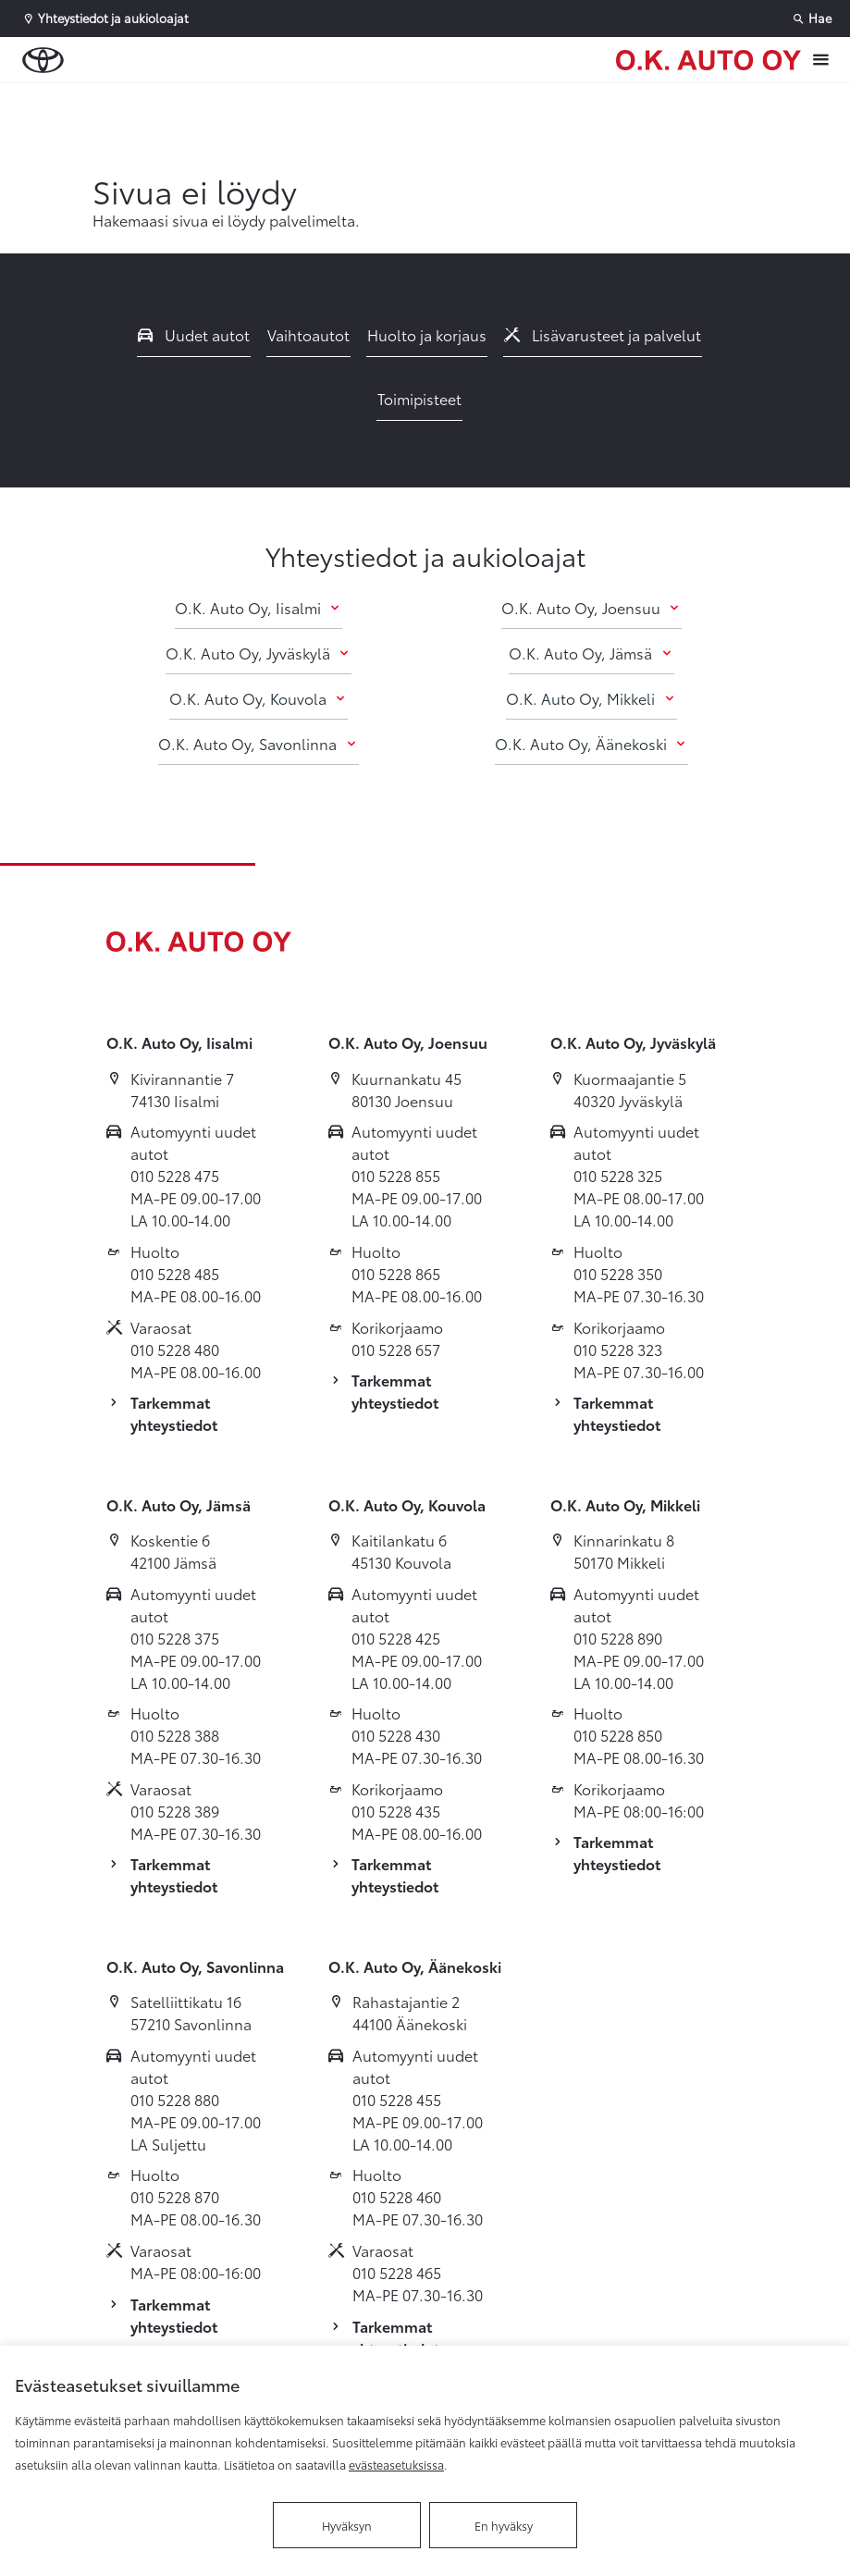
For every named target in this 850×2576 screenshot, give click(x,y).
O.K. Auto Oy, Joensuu (591, 607)
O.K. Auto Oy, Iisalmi (258, 607)
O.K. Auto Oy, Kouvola (258, 698)
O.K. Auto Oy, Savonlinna (258, 743)
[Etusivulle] (708, 59)
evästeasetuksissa (396, 2464)
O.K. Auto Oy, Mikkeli (591, 698)
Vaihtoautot (308, 334)
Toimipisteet (419, 398)
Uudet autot (194, 334)
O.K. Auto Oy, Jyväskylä (258, 652)
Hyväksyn (347, 2525)
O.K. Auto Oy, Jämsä (591, 652)
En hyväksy (503, 2525)
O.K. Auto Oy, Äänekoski (591, 743)
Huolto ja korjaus (427, 334)
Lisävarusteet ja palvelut (603, 334)
